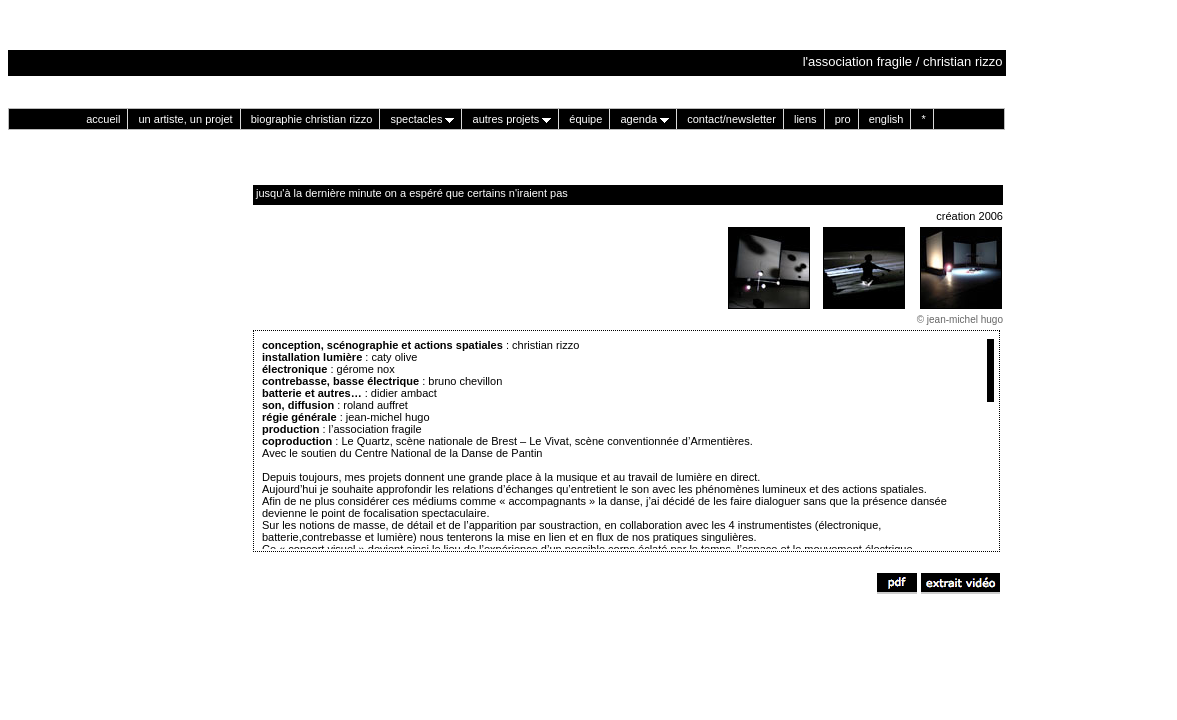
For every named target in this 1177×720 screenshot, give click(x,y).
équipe (585, 119)
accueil (103, 119)
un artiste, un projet (185, 119)
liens (805, 119)
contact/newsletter (731, 119)
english (886, 119)
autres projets (512, 119)
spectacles (422, 119)
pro (843, 119)
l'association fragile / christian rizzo (904, 61)
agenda (644, 119)
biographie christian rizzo (312, 119)
